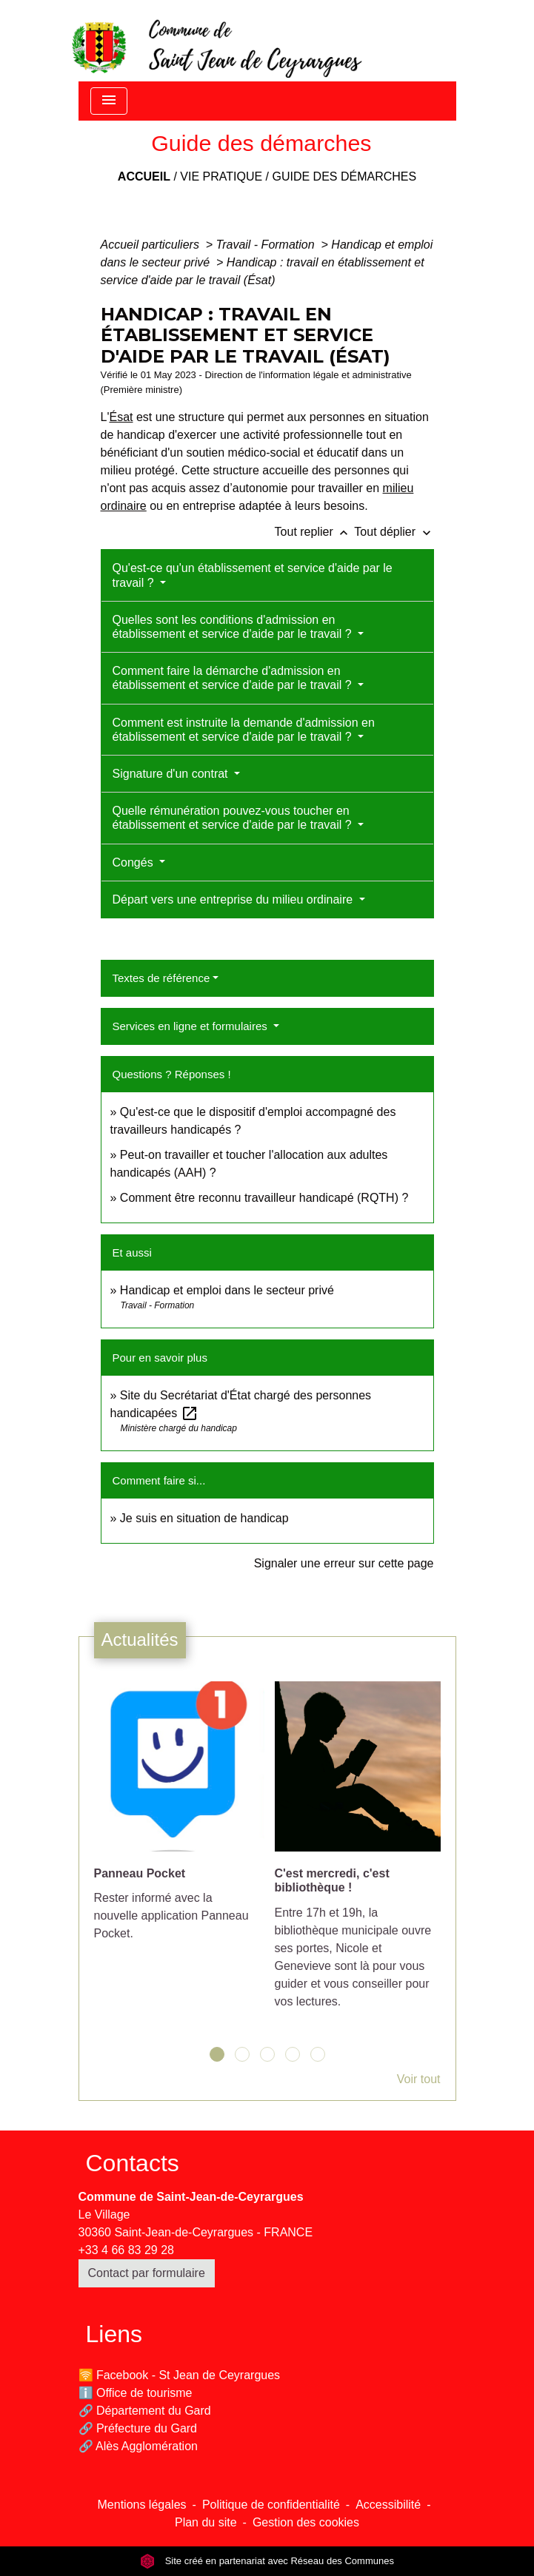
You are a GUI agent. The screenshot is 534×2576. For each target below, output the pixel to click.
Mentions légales (142, 2504)
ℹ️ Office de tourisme (136, 2393)
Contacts (132, 2163)
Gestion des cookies (306, 2522)
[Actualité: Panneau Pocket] (177, 1819)
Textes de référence (161, 978)
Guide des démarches (344, 176)
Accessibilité (388, 2504)
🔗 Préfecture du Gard (138, 2428)
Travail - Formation (267, 244)
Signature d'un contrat (172, 773)
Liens (114, 2334)
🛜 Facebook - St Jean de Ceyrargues (180, 2375)
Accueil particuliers (152, 244)
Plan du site (206, 2522)
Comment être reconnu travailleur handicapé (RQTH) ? (264, 1197)
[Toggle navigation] (108, 101)
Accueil (144, 176)
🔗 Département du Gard (145, 2410)
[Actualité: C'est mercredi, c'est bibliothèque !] (358, 1853)
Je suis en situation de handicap (204, 1518)
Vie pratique (221, 176)
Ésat (121, 417)
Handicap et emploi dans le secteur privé (227, 1290)
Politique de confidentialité (271, 2504)
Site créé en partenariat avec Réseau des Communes (267, 2560)
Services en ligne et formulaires (191, 1026)
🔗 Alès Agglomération (138, 2446)
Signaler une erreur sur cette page (344, 1563)
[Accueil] (215, 41)
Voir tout (419, 2079)
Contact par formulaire (146, 2273)
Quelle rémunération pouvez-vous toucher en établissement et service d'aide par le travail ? (234, 817)
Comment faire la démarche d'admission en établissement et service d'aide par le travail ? (234, 678)
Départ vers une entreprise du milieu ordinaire (234, 899)
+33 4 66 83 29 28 (126, 2250)
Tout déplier (393, 531)
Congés (135, 862)
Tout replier (315, 531)
